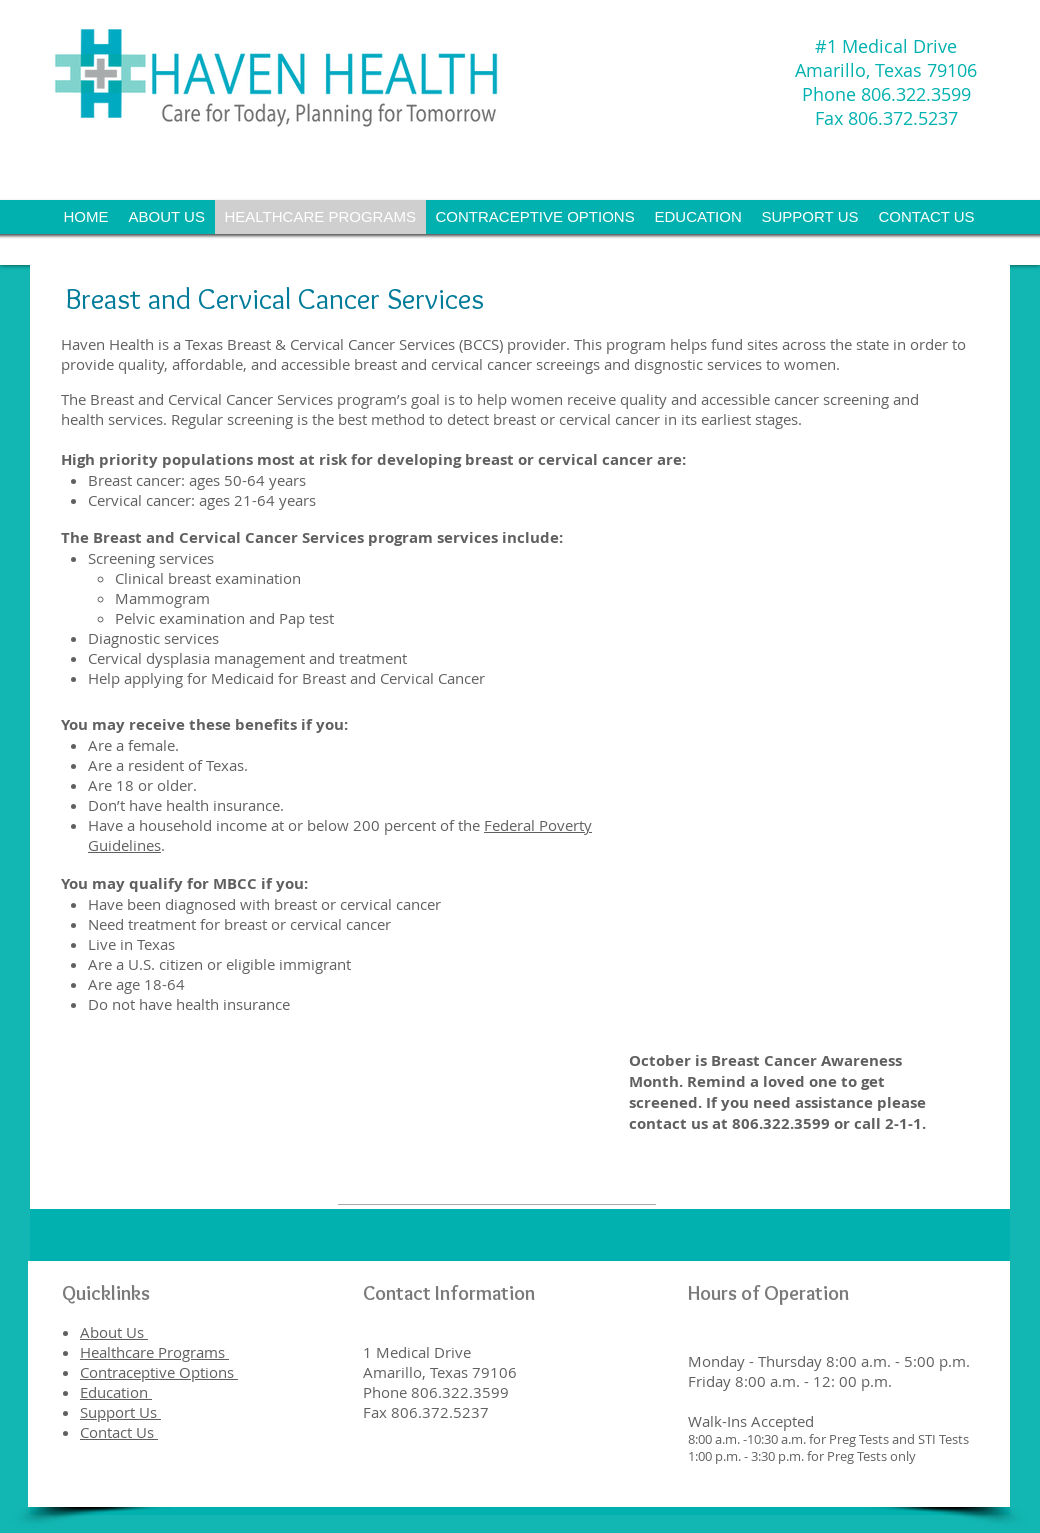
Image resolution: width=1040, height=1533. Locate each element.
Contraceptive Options (159, 1372)
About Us (114, 1332)
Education (116, 1392)
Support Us (120, 1412)
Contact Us (119, 1432)
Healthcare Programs (154, 1352)
